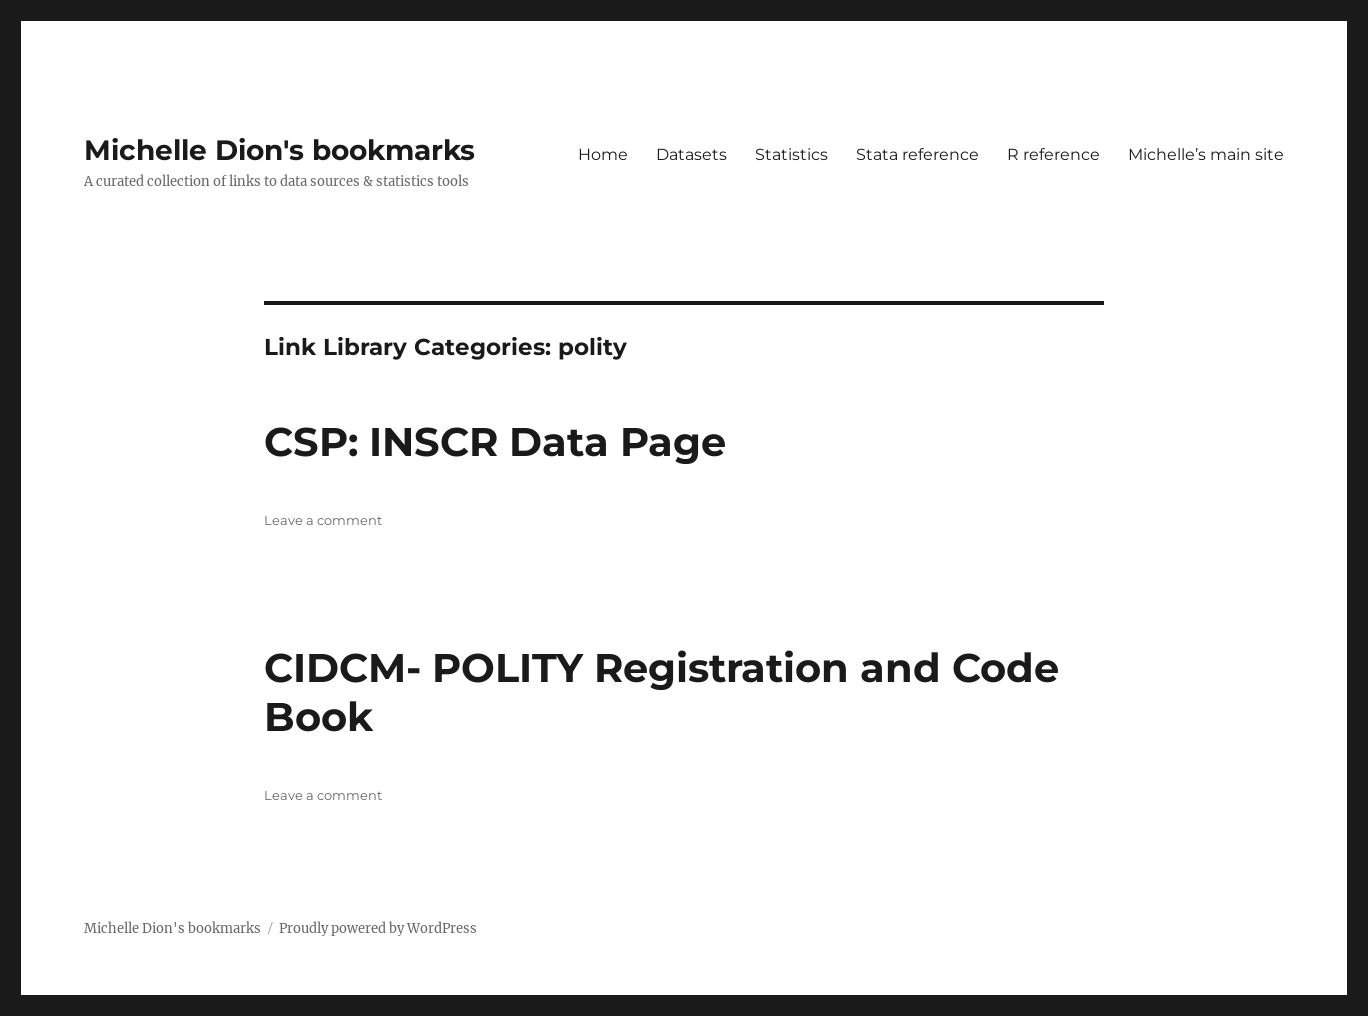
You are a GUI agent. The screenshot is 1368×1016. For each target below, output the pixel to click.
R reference (1053, 154)
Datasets (691, 154)
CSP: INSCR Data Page (495, 441)
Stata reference (917, 154)
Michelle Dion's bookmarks (279, 150)
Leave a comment (323, 520)
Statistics (791, 154)
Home (603, 154)
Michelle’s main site (1206, 154)
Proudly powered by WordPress (378, 928)
